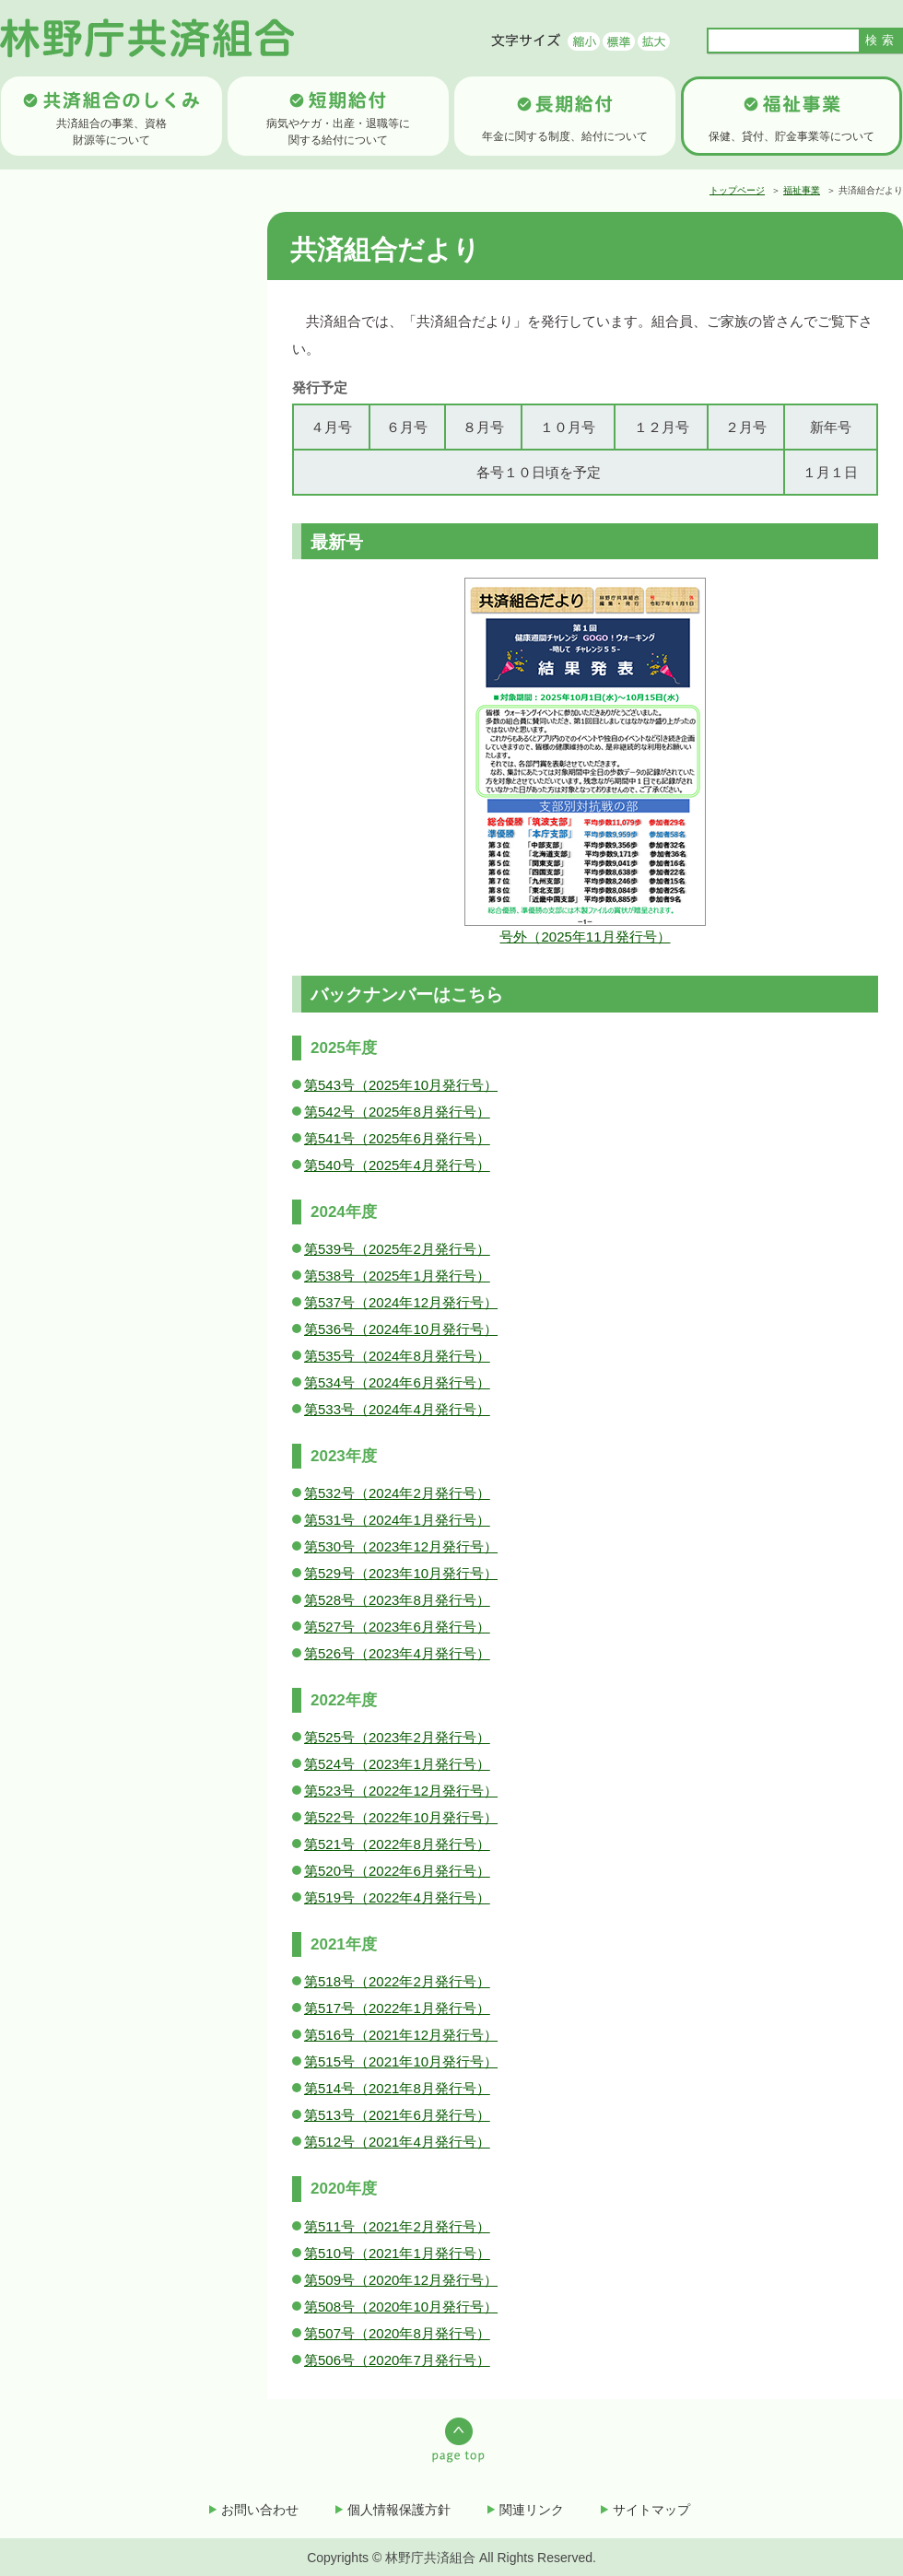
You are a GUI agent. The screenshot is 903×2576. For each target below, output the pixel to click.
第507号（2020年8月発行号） (397, 2333)
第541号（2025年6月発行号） (397, 1138)
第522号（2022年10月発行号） (401, 1817)
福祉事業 (801, 190)
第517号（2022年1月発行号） (397, 2008)
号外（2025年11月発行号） (584, 936)
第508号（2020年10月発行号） (401, 2306)
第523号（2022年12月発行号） (401, 1790)
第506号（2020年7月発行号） (397, 2360)
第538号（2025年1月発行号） (397, 1275)
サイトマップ (651, 2509)
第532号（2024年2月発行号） (397, 1493)
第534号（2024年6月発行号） (397, 1382)
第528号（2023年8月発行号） (397, 1600)
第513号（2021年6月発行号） (397, 2115)
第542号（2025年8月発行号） (397, 1111)
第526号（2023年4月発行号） (397, 1653)
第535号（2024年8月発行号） (397, 1356)
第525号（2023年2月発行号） (397, 1737)
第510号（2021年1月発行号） (397, 2253)
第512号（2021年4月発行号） (397, 2141)
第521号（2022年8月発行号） (397, 1844)
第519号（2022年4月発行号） (397, 1897)
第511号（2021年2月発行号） (397, 2226)
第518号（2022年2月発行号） (397, 1981)
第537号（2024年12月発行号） (401, 1302)
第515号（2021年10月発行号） (401, 2061)
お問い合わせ (260, 2509)
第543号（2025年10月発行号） (401, 1085)
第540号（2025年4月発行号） (397, 1165)
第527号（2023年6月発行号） (397, 1626)
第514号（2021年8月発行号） (397, 2088)
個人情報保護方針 (399, 2509)
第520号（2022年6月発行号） (397, 1871)
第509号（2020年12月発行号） (401, 2280)
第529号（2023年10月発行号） (401, 1573)
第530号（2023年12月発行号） (401, 1546)
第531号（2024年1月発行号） (397, 1520)
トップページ (737, 190)
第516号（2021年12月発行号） (401, 2035)
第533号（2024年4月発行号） (397, 1409)
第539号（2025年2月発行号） (397, 1249)
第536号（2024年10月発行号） (401, 1329)
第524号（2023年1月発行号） (397, 1764)
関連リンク (531, 2509)
